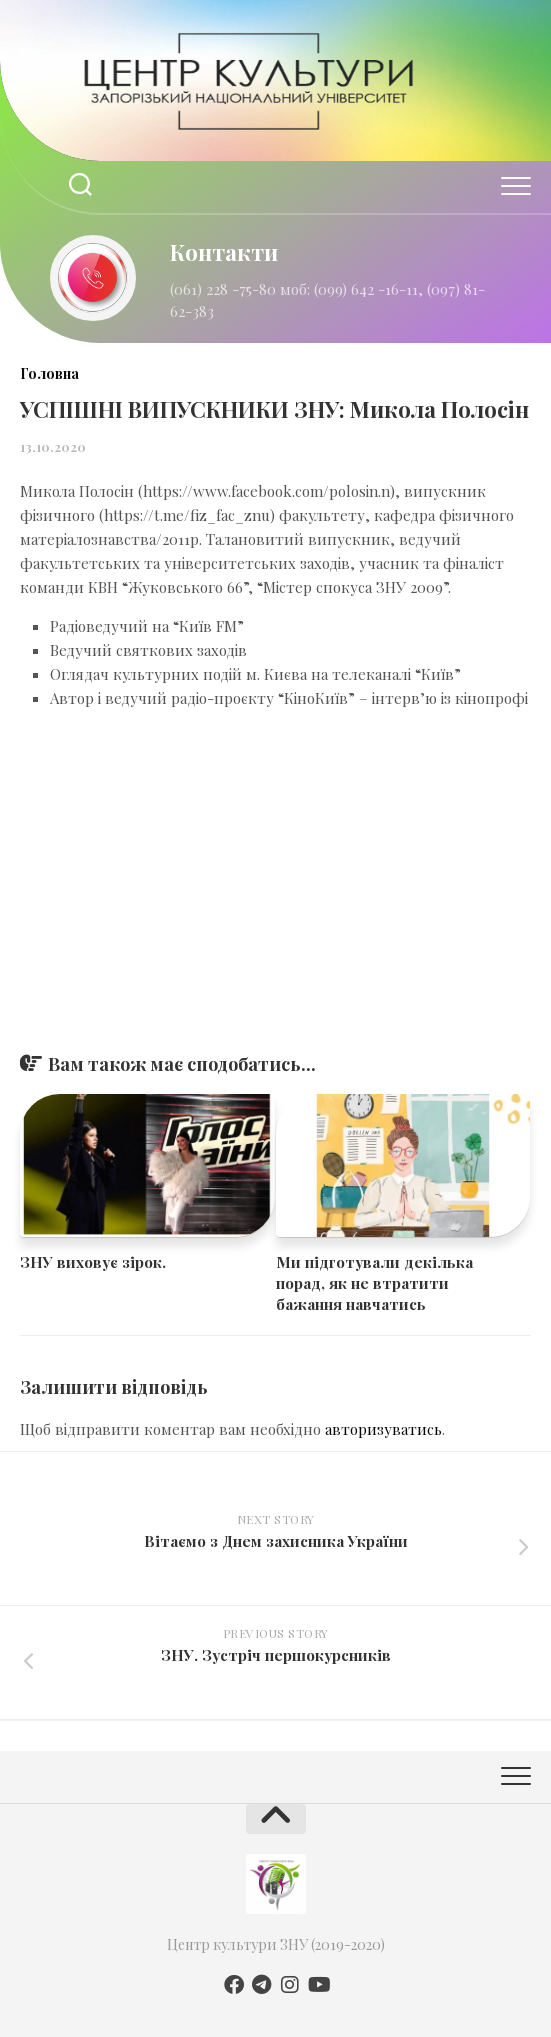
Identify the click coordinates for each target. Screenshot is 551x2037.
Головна (49, 373)
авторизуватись (383, 1429)
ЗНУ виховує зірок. (93, 1262)
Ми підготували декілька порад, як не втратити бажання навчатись (374, 1283)
